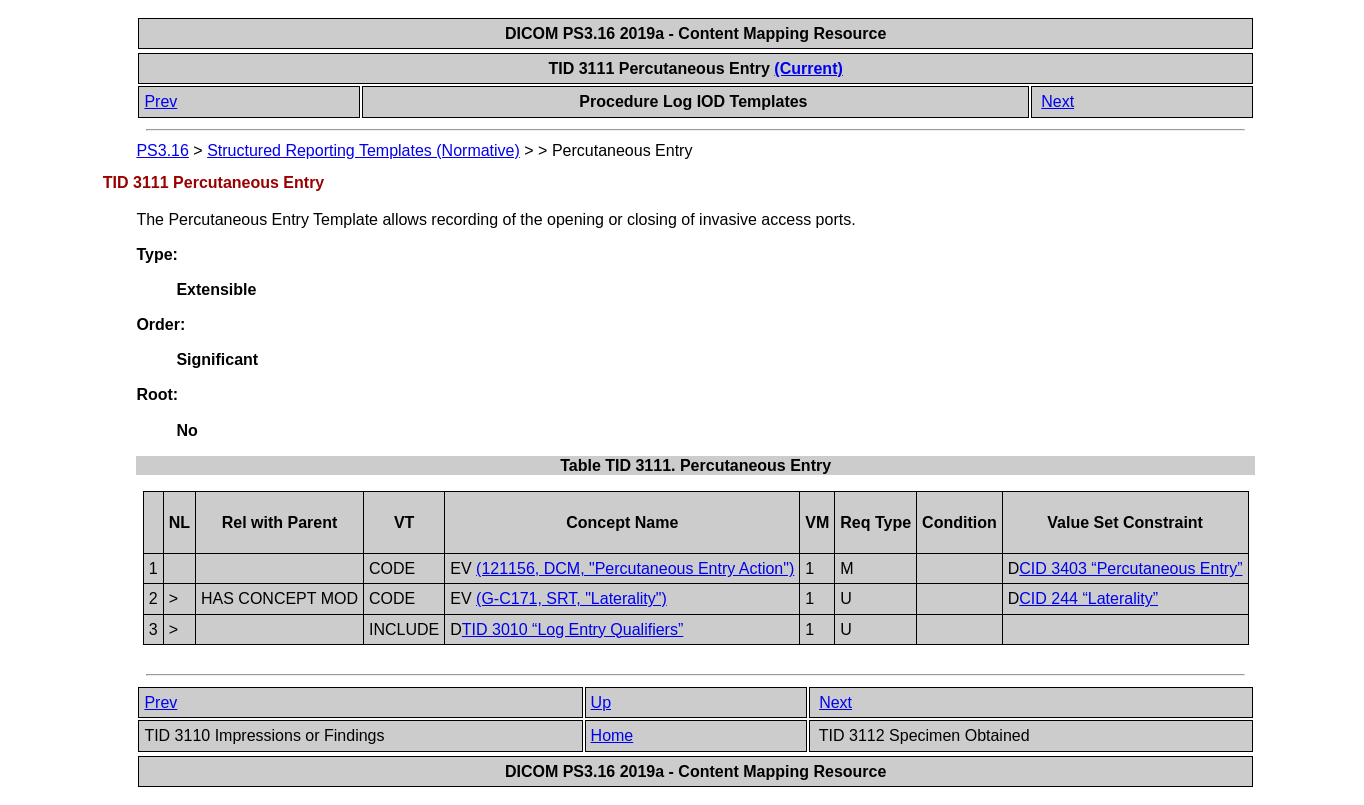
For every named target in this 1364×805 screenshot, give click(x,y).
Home (612, 735)
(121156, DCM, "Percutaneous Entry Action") (635, 568)
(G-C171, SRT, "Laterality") (571, 598)
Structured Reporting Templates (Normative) (363, 150)
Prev (160, 101)
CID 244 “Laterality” (1088, 598)
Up (601, 702)
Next (1057, 101)
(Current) (808, 68)
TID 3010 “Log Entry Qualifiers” (572, 629)
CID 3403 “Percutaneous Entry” (1130, 568)
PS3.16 (162, 150)
